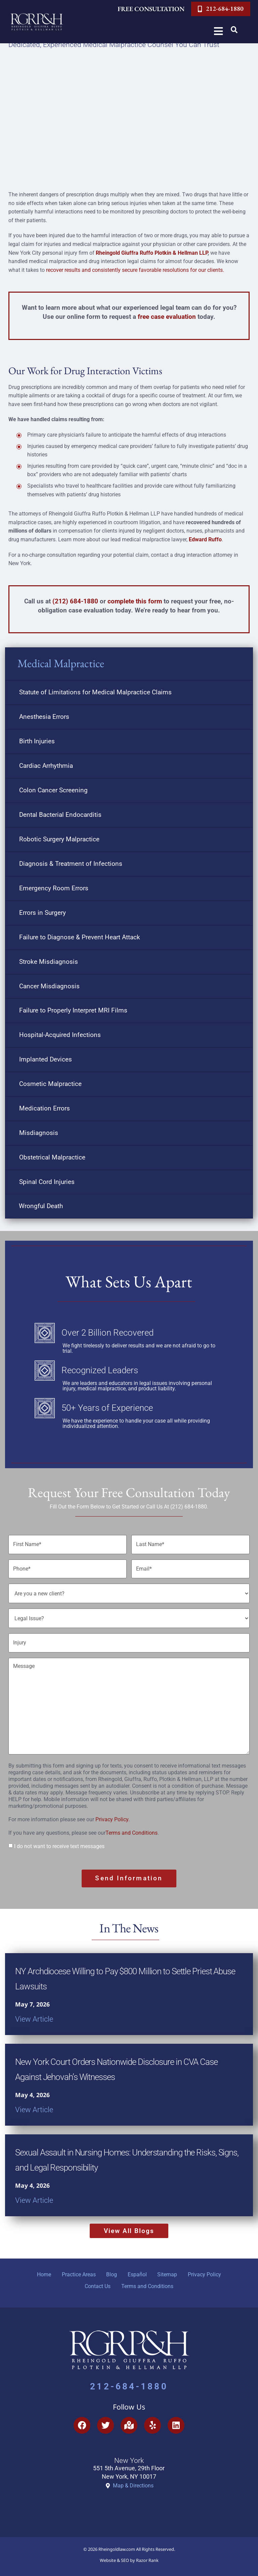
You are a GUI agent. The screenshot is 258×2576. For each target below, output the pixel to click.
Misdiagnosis (38, 1133)
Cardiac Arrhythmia (46, 766)
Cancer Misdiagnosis (49, 986)
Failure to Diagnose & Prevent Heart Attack (79, 937)
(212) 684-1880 (75, 601)
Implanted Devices (45, 1059)
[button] (234, 29)
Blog (110, 2267)
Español (138, 2267)
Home (37, 2267)
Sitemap (171, 2267)
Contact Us (96, 2282)
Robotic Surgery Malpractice (59, 839)
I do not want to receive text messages (59, 1839)
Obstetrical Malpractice (52, 1157)
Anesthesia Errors (44, 717)
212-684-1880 (129, 2384)
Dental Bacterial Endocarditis (60, 815)
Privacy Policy (211, 2267)
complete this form (135, 601)
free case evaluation (167, 316)
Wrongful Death (41, 1206)
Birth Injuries (37, 741)
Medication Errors (44, 1108)
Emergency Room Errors (53, 888)
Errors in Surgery (42, 913)
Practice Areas (74, 2267)
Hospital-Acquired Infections (60, 1035)
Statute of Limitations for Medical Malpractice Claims (95, 692)
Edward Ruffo (205, 539)
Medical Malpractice (60, 663)
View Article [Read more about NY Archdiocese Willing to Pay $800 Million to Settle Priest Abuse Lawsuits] (34, 2009)
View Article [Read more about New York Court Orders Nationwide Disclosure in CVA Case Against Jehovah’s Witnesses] (34, 2099)
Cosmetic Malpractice (50, 1084)
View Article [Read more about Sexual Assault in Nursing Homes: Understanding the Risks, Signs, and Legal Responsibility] (34, 2190)
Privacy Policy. (112, 1812)
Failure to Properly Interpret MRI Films (73, 1010)
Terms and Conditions (131, 1826)
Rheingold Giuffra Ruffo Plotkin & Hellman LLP (152, 253)
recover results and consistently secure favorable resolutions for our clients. (135, 270)
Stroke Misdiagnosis (48, 961)
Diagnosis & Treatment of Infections (70, 864)
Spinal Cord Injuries (47, 1182)
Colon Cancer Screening (53, 790)
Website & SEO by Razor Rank (129, 2558)
